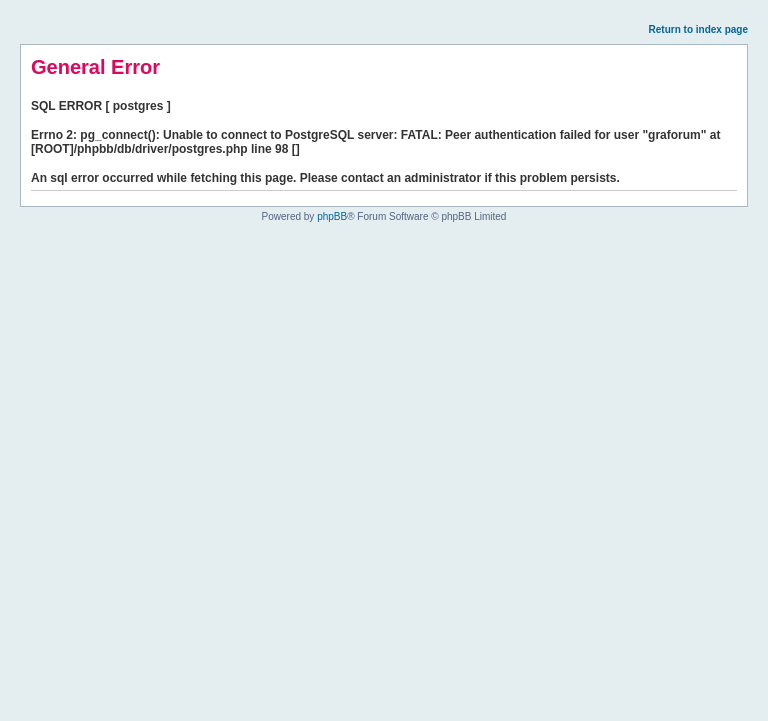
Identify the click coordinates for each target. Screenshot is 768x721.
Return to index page (698, 29)
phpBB (332, 216)
